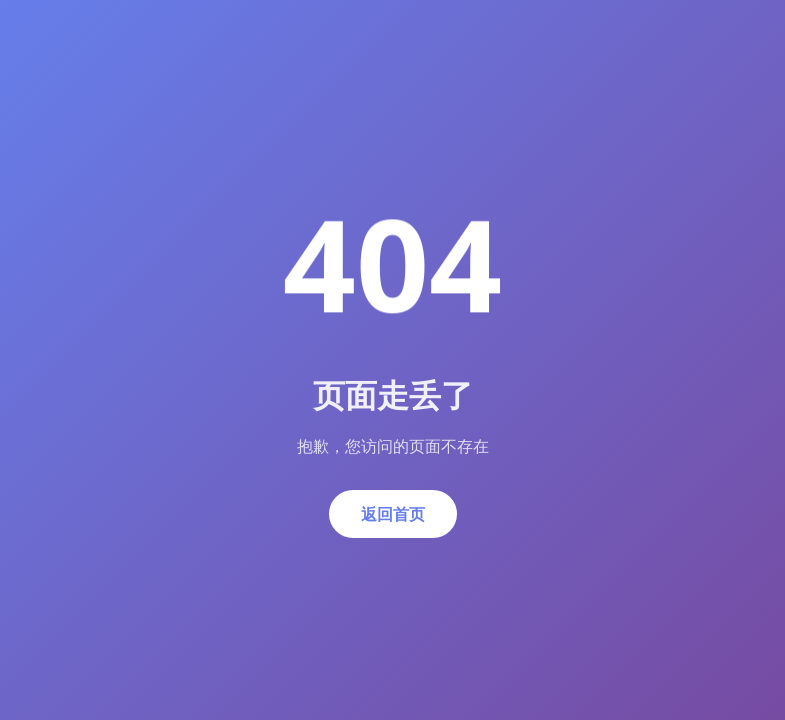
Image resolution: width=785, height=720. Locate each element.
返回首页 (393, 514)
